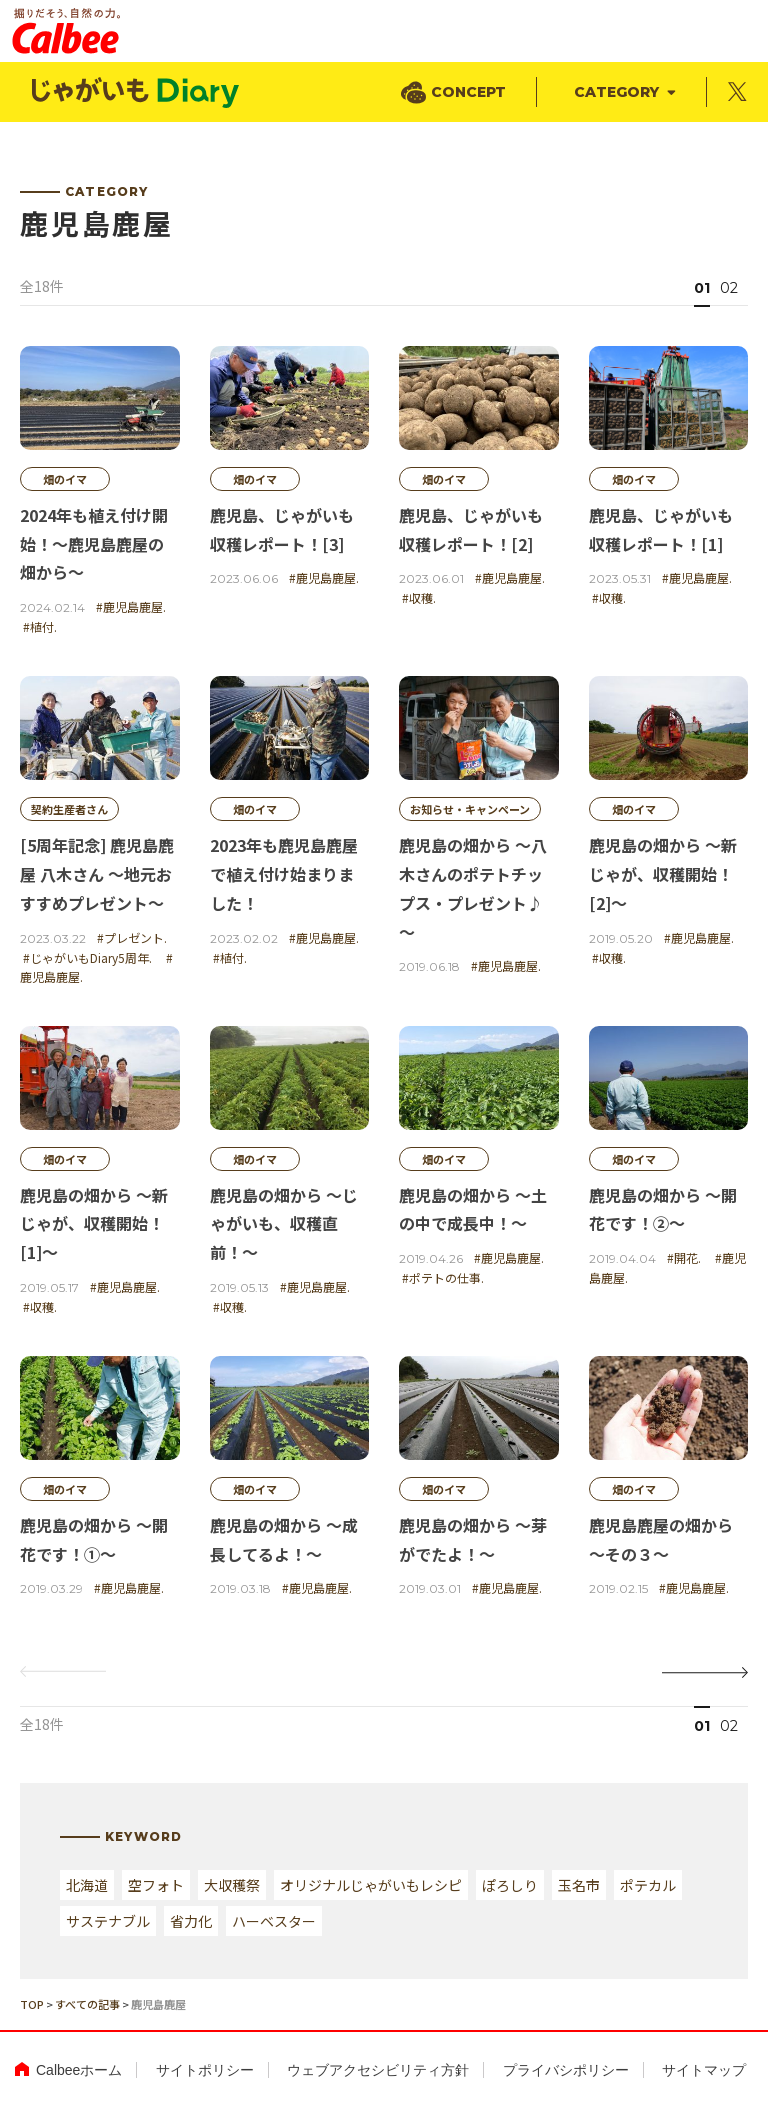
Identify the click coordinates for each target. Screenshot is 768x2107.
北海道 (87, 1885)
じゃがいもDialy (137, 92)
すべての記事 (87, 2004)
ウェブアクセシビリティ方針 (378, 2070)
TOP (32, 2004)
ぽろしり (510, 1885)
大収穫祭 (232, 1885)
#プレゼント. (132, 937)
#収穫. (419, 597)
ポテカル (648, 1885)
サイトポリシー (205, 2070)
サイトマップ (704, 2070)
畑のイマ (65, 479)
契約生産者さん (69, 809)
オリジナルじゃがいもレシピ (371, 1885)
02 (729, 288)
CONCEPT (468, 92)
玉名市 (579, 1885)
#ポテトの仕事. (443, 1277)
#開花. (684, 1257)
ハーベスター (274, 1921)
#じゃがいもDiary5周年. (87, 957)
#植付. (40, 626)
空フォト (156, 1885)
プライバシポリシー (566, 2070)
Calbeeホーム (79, 2070)
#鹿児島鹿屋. (131, 606)
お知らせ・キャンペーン (470, 809)
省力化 (191, 1921)
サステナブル (108, 1921)
